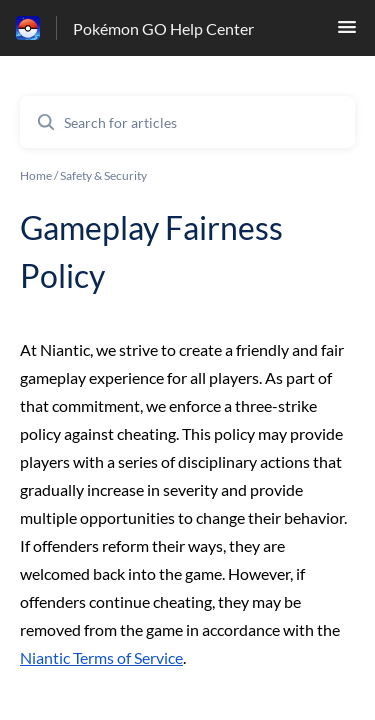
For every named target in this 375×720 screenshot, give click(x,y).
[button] (347, 32)
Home (36, 175)
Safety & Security (103, 175)
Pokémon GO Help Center (163, 28)
